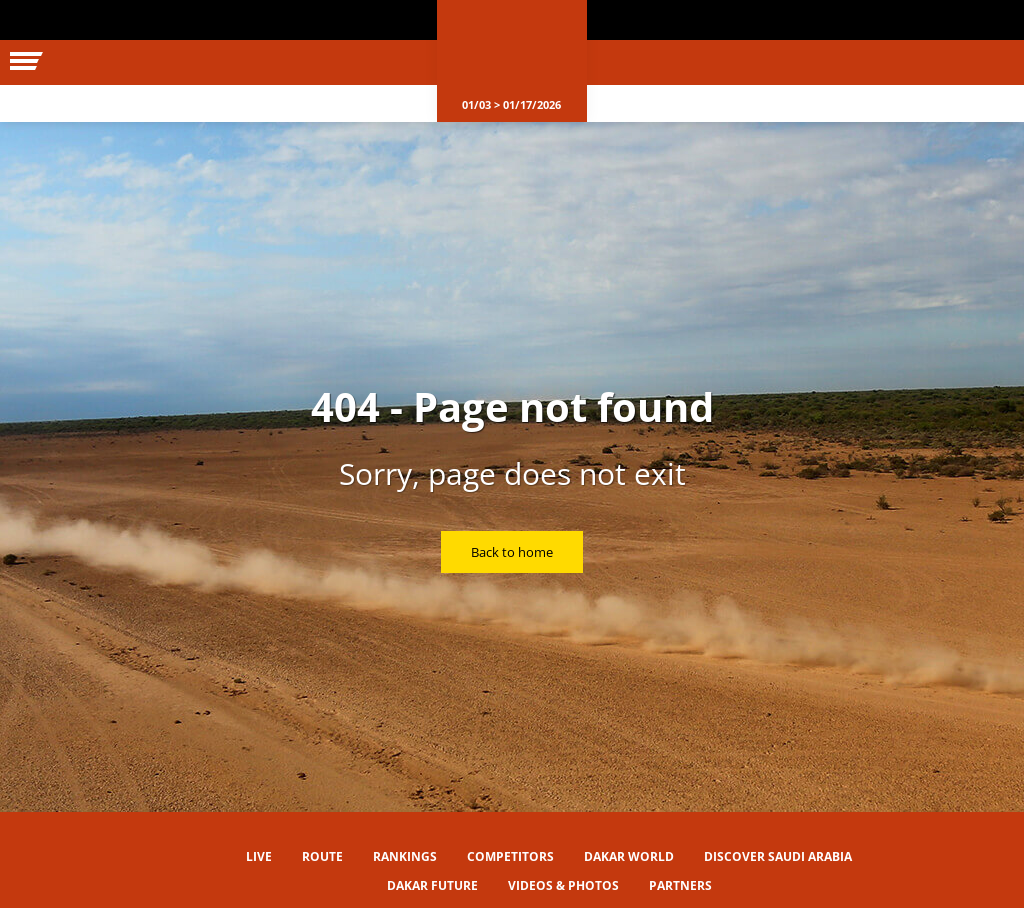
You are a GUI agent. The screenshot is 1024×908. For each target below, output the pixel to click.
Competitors (510, 856)
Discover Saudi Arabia (778, 856)
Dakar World (629, 856)
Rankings (405, 856)
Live (259, 856)
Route (322, 856)
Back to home (512, 552)
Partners (680, 885)
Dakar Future (432, 885)
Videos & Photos (563, 885)
